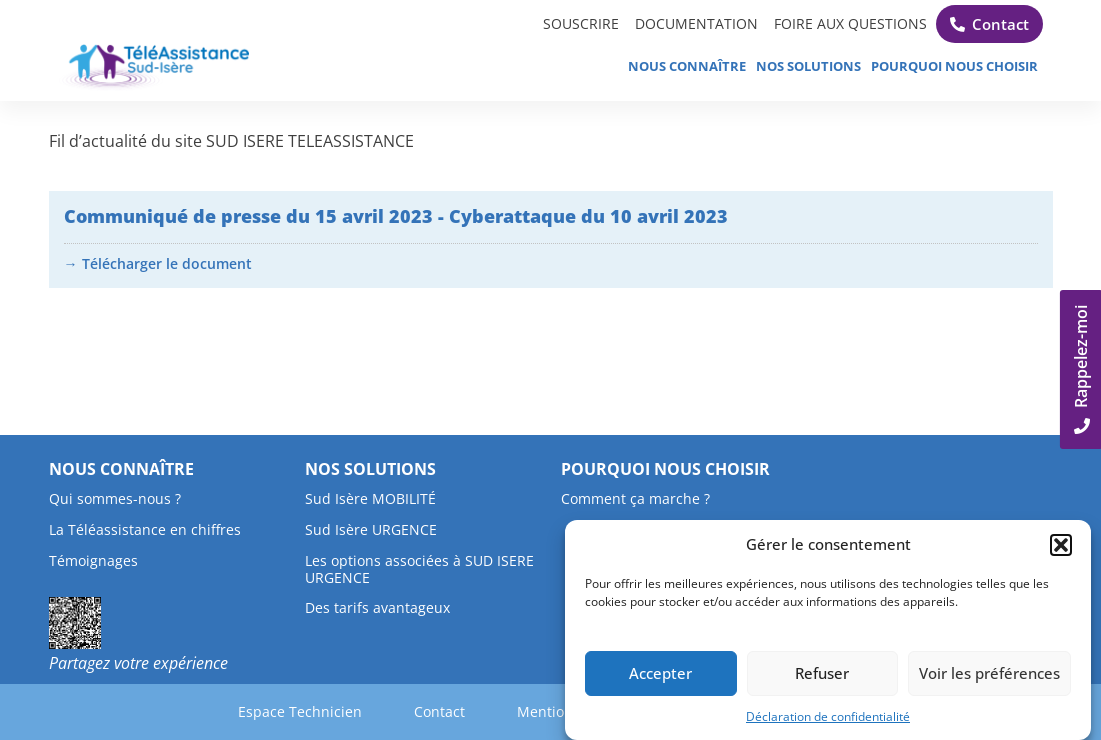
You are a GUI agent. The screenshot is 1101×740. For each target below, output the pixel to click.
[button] (1061, 546)
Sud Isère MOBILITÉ (370, 498)
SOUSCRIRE (560, 24)
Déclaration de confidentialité (828, 717)
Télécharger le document (167, 263)
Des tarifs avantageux (377, 607)
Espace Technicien (345, 711)
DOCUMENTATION (682, 24)
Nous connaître (687, 66)
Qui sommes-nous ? (115, 498)
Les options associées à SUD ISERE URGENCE (419, 569)
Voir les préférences (989, 674)
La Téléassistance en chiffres (145, 529)
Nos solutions (808, 66)
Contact (454, 711)
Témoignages (93, 560)
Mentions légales (559, 711)
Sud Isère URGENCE (371, 529)
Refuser (822, 674)
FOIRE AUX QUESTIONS (846, 24)
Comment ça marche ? (635, 498)
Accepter (660, 674)
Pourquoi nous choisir (954, 66)
